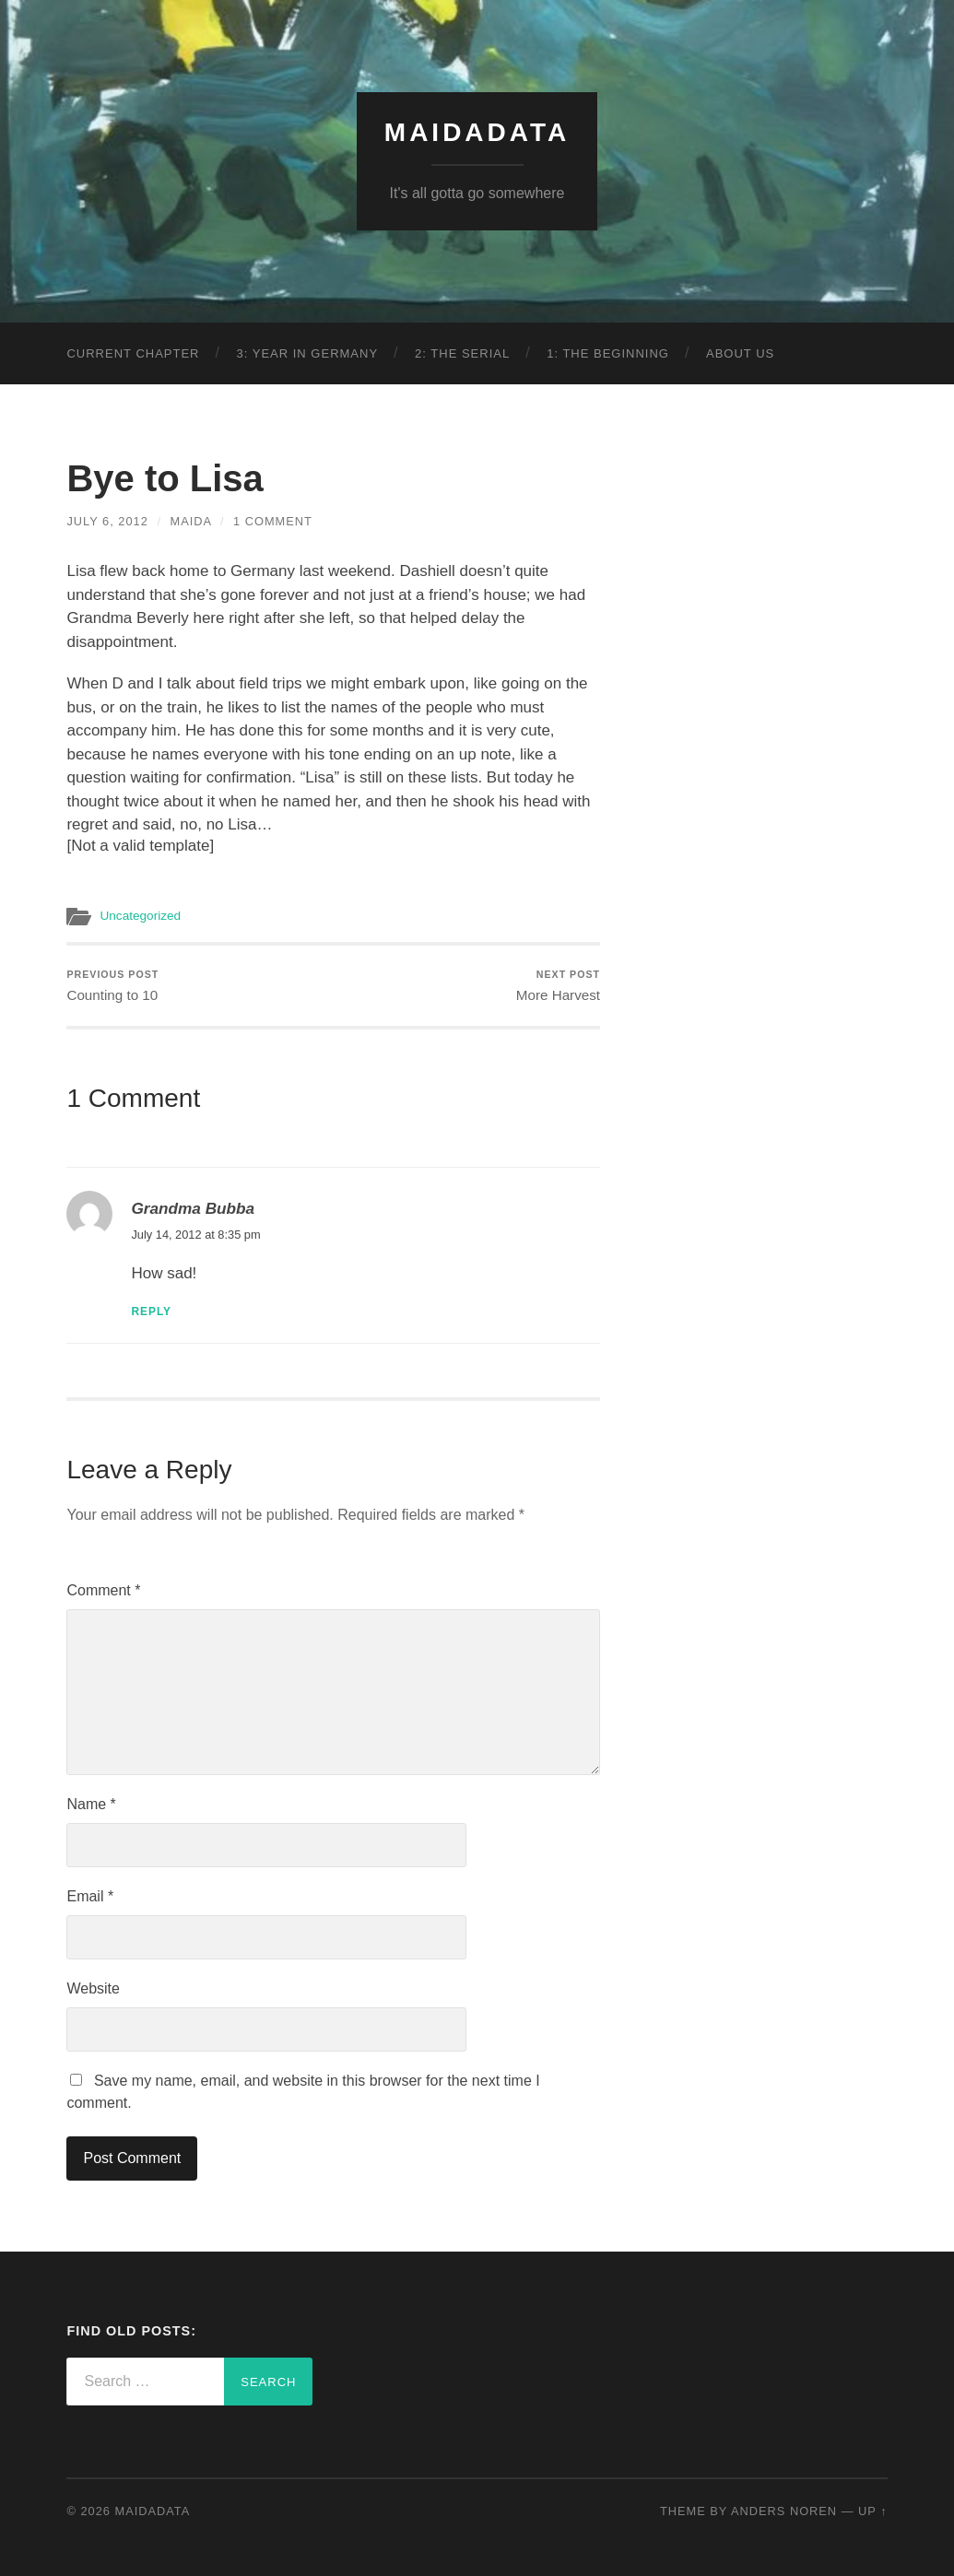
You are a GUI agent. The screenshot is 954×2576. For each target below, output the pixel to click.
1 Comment (272, 521)
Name (90, 1804)
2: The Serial (462, 353)
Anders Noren (784, 2511)
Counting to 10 (112, 986)
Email (89, 1896)
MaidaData (477, 132)
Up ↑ (873, 2511)
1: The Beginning (608, 353)
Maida (191, 521)
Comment (103, 1590)
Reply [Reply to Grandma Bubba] (151, 1311)
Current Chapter (132, 353)
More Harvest (558, 986)
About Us (740, 353)
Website (93, 1988)
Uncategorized (140, 916)
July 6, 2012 (106, 521)
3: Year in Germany (308, 353)
